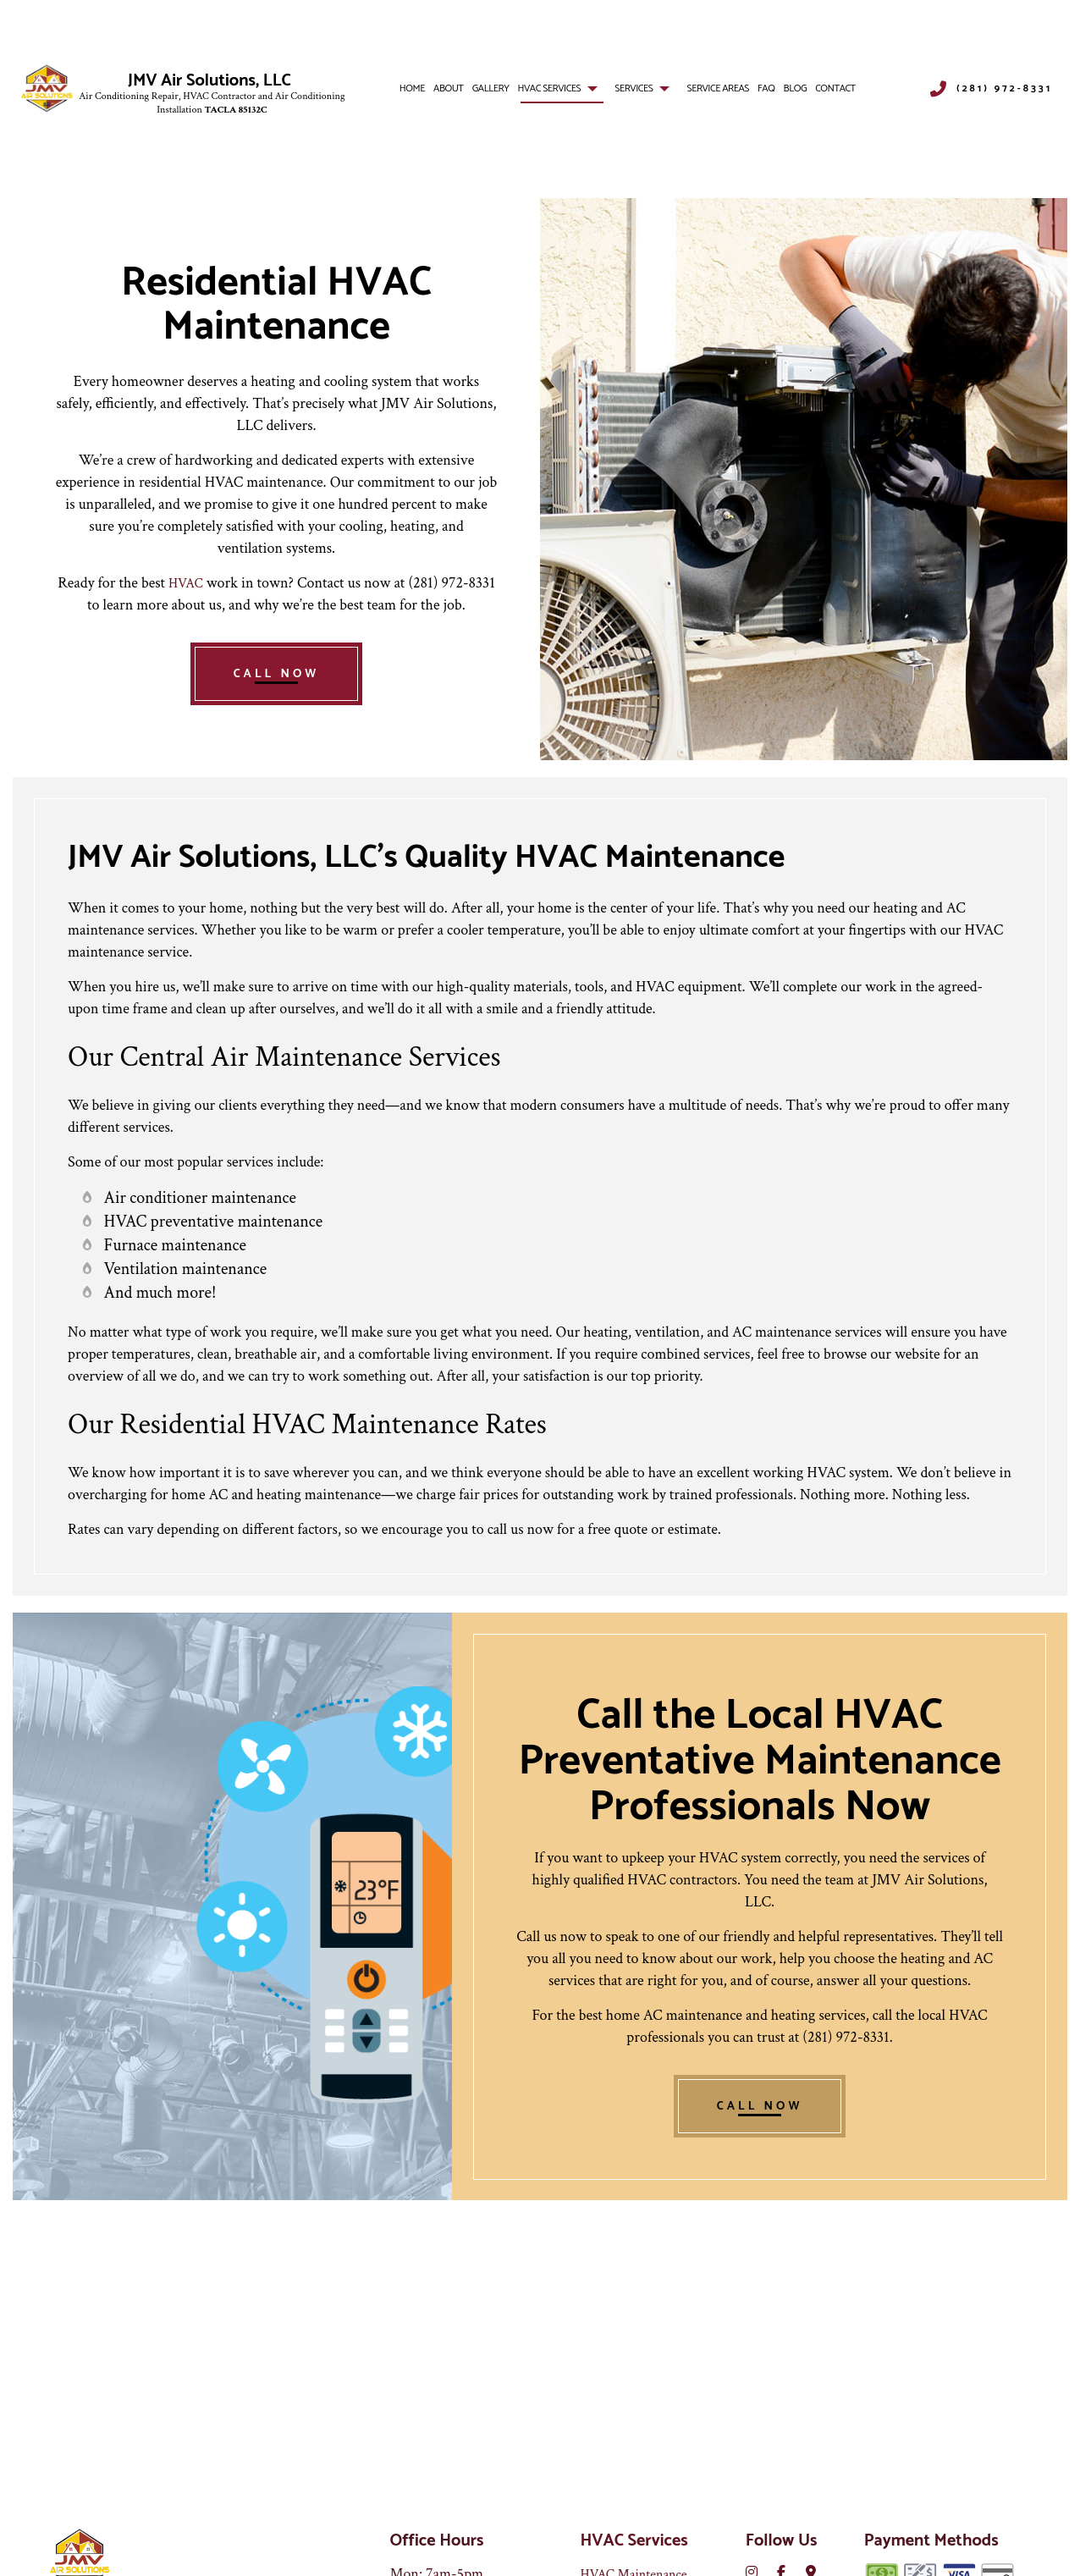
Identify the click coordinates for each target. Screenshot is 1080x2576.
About (448, 91)
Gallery (491, 91)
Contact (835, 91)
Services (633, 91)
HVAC (186, 587)
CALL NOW (276, 697)
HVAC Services (549, 91)
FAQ (766, 91)
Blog (795, 91)
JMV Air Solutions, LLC (210, 83)
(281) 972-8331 (1004, 90)
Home (412, 91)
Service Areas (718, 91)
